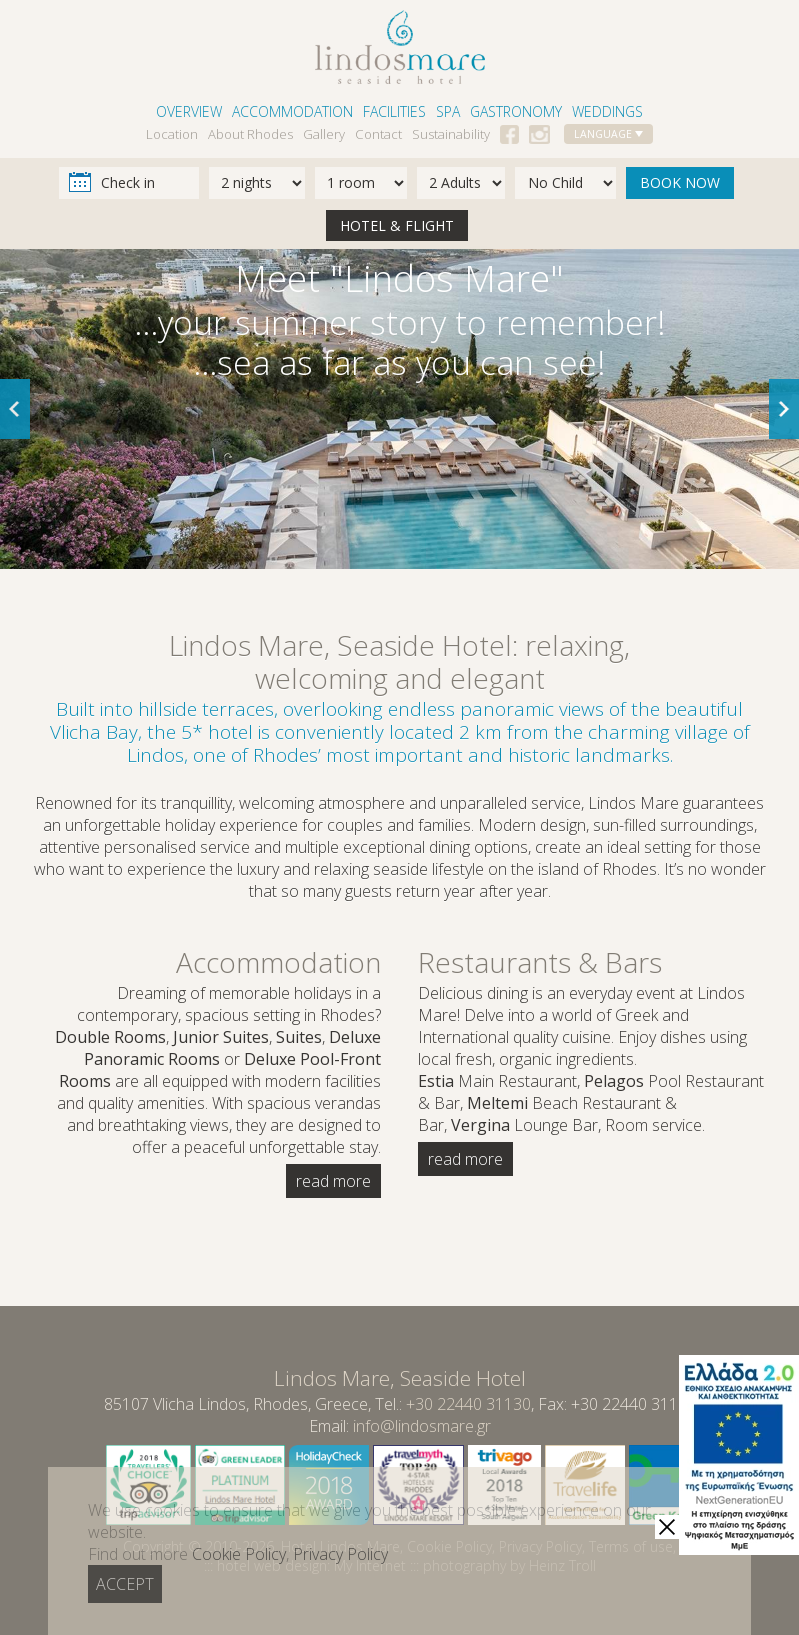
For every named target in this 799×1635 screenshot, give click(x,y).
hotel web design (272, 1565)
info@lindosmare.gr (422, 1426)
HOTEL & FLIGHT (397, 225)
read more (333, 1181)
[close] (667, 1527)
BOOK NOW (680, 182)
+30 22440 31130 (468, 1404)
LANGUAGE (608, 134)
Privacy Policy (540, 1546)
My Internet (370, 1565)
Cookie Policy (449, 1546)
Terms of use (631, 1546)
